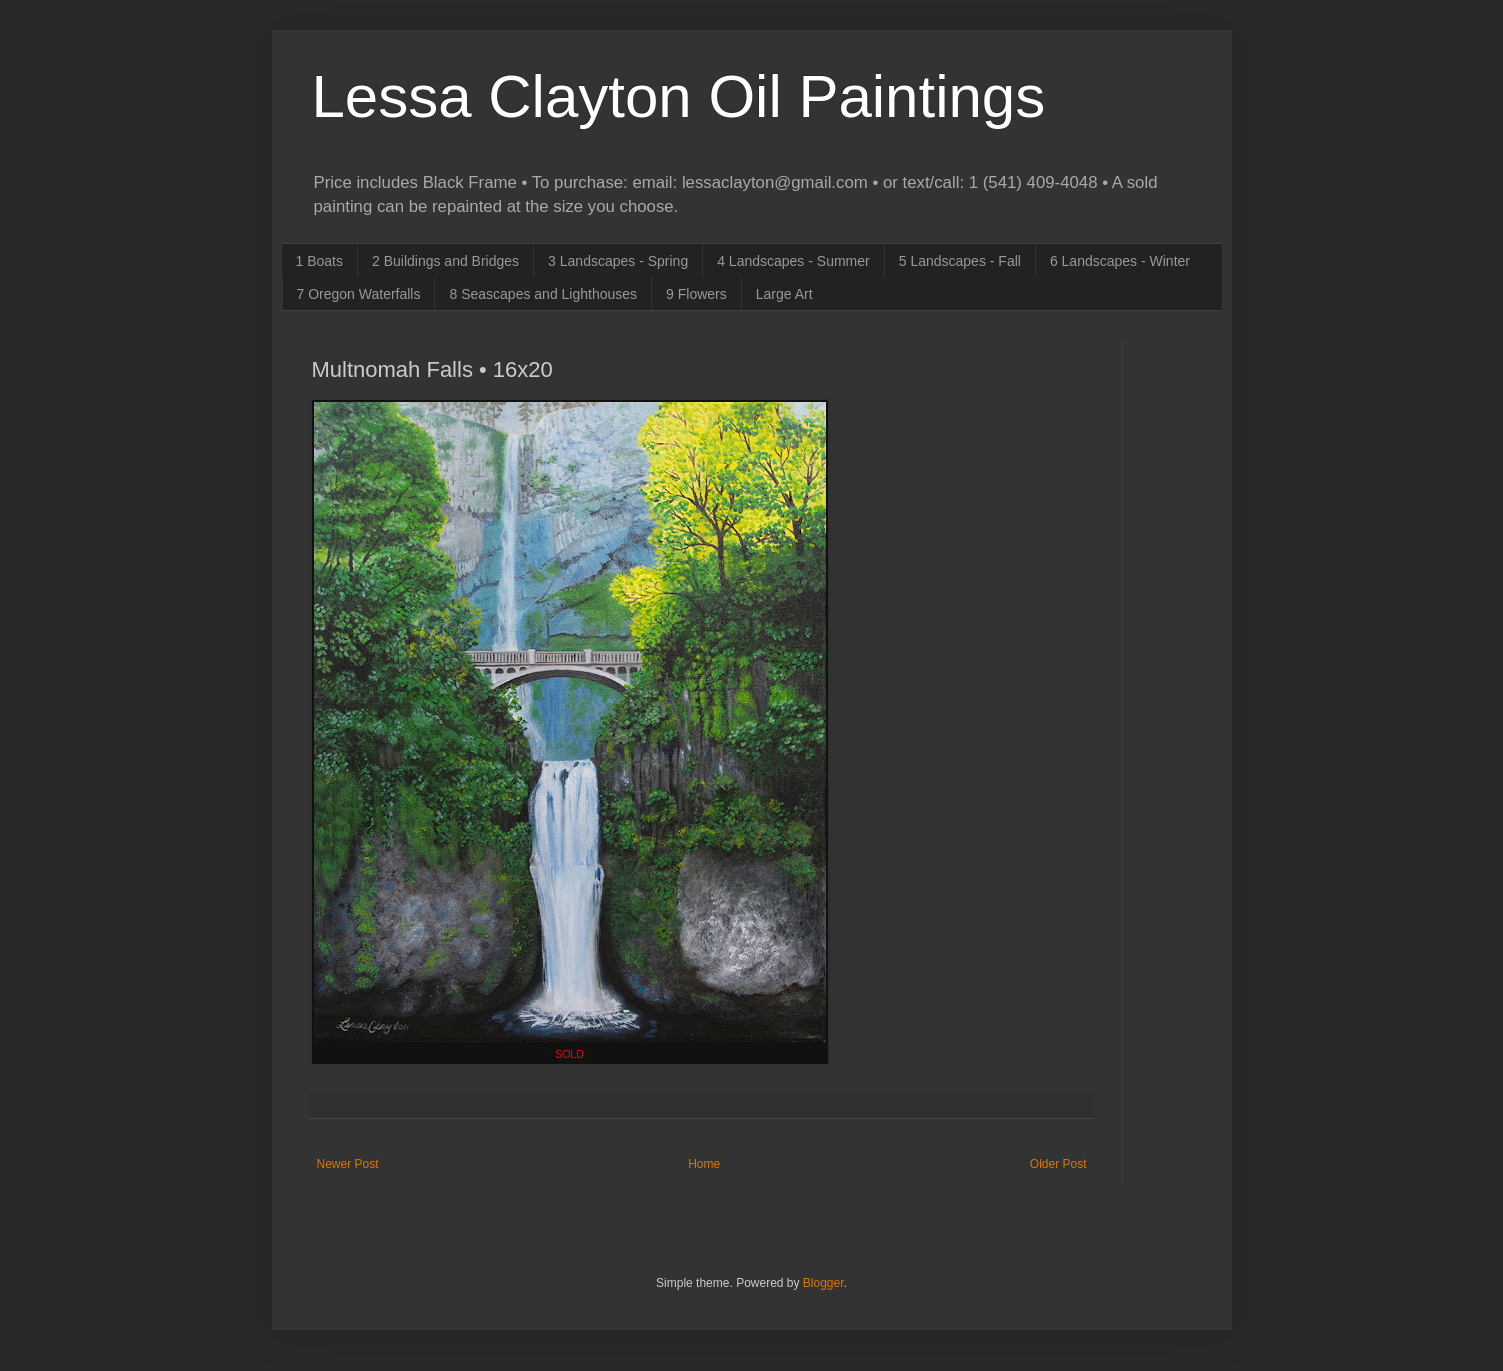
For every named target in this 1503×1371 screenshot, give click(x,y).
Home (704, 1164)
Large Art (784, 294)
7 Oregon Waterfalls (359, 294)
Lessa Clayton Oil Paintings (679, 96)
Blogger (823, 1283)
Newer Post (348, 1164)
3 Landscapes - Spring (618, 261)
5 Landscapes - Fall (960, 261)
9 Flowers (696, 294)
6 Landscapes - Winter (1120, 261)
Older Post (1058, 1164)
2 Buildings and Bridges (445, 261)
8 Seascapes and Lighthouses (543, 294)
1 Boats (319, 261)
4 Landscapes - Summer (793, 261)
